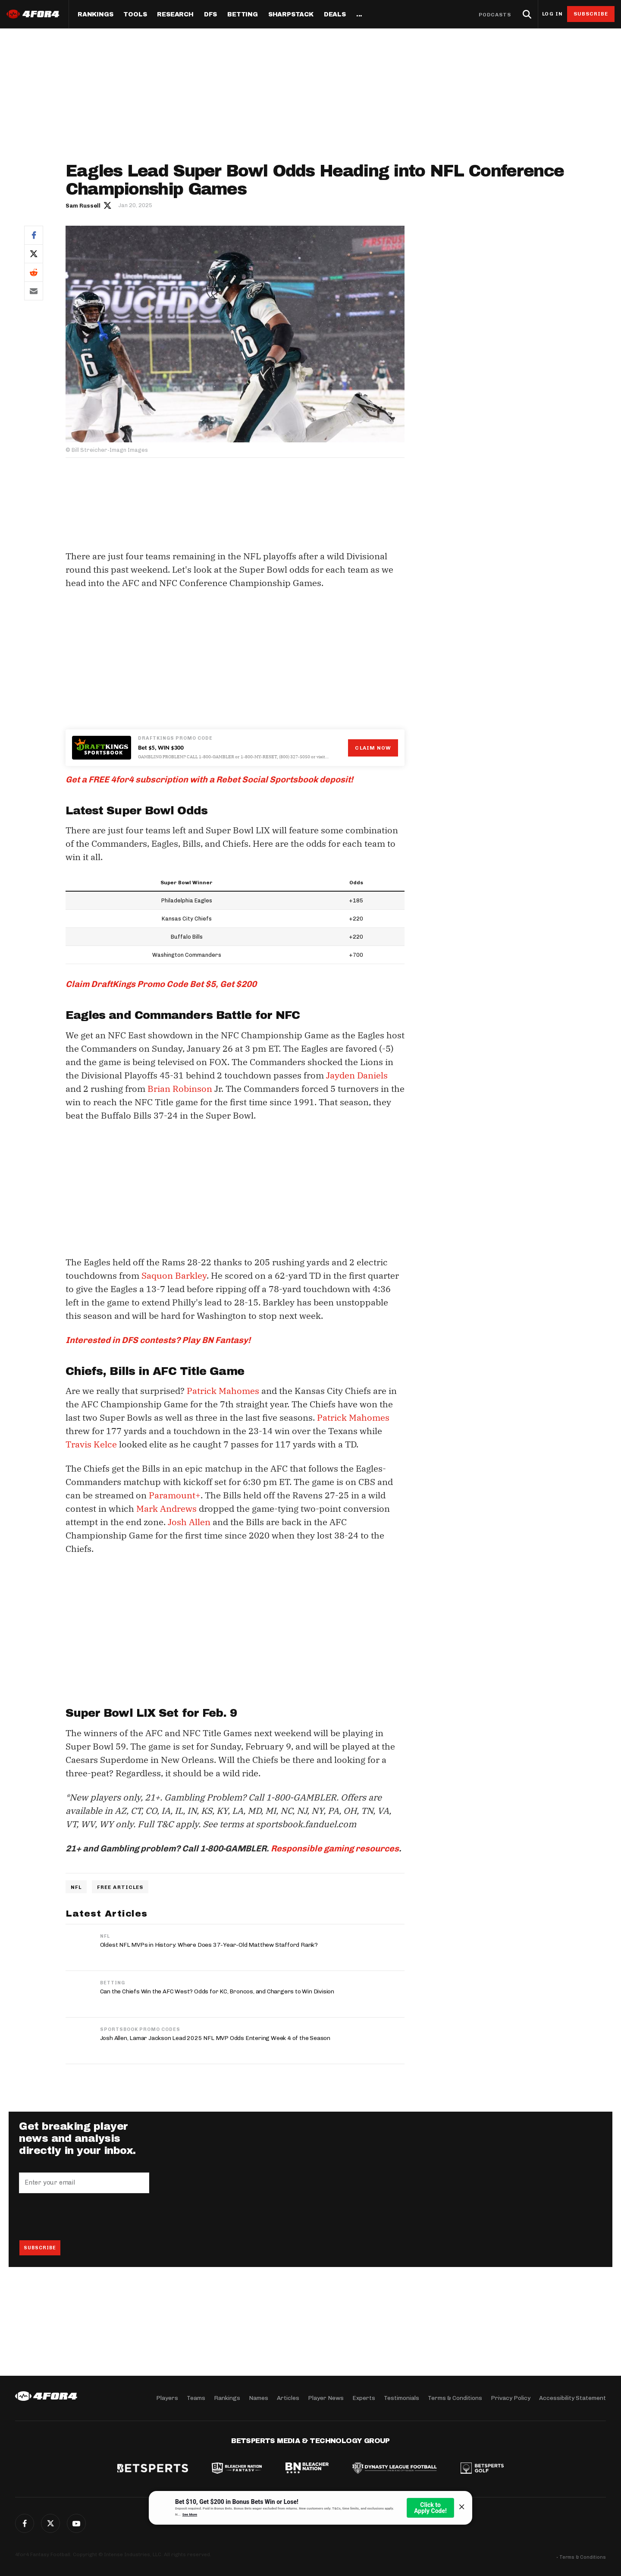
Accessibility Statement (572, 2398)
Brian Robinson (179, 1088)
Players (167, 2398)
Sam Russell (83, 205)
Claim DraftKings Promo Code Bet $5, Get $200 (161, 984)
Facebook (33, 235)
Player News (326, 2398)
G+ (76, 2523)
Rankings (95, 15)
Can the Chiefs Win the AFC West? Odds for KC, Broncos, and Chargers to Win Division (217, 1991)
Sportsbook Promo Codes (140, 2029)
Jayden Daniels (357, 1075)
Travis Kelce (91, 1444)
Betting (242, 15)
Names (258, 2398)
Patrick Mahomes (223, 1391)
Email (33, 290)
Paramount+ (175, 1495)
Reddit (33, 272)
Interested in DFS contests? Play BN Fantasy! (158, 1340)
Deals (335, 15)
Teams (196, 2398)
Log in (552, 14)
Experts (363, 2398)
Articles (288, 2398)
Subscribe (591, 14)
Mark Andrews (166, 1508)
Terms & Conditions (455, 2398)
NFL (76, 1887)
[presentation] (84, 2216)
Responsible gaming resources (335, 1848)
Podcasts (495, 15)
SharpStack (291, 15)
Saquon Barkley (174, 1275)
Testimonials (401, 2398)
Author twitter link (108, 205)
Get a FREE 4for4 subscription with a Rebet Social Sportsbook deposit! (209, 779)
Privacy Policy (510, 2398)
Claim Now (373, 748)
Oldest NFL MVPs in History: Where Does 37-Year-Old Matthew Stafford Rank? (209, 1945)
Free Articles (120, 1887)
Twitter (33, 253)
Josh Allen (189, 1522)
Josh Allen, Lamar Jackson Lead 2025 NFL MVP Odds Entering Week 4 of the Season (215, 2038)
